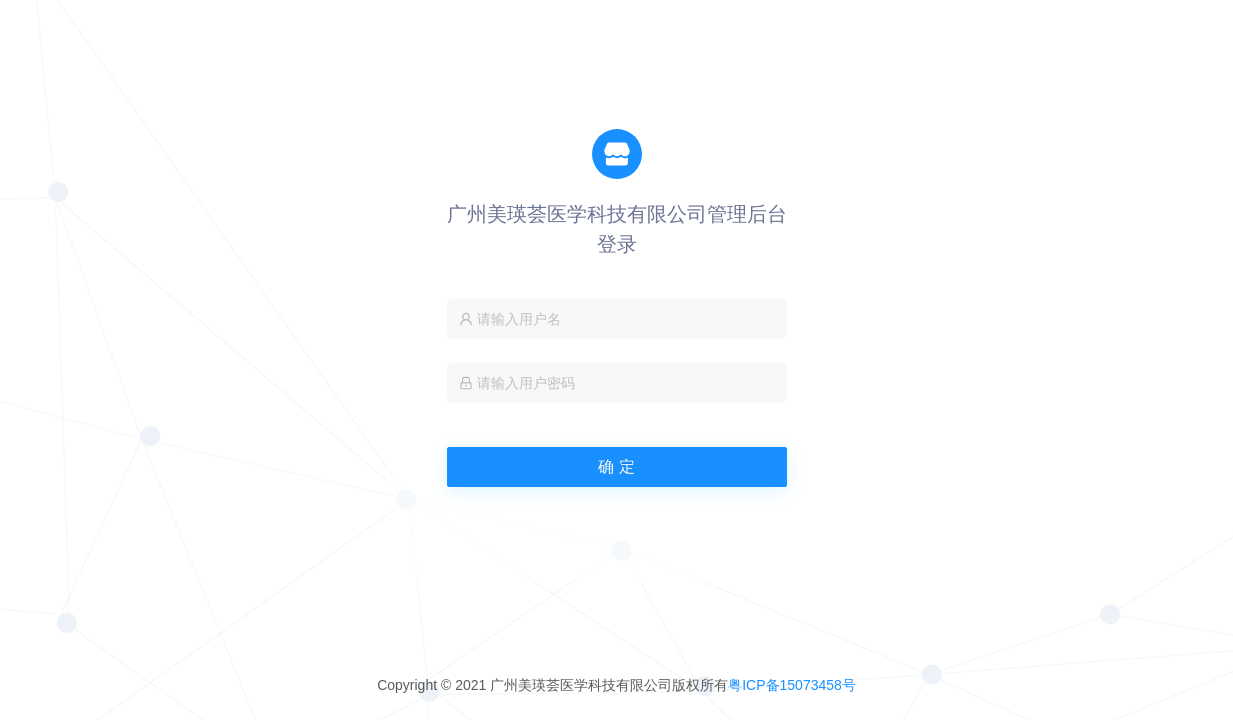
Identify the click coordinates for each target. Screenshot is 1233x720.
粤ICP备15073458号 (792, 685)
